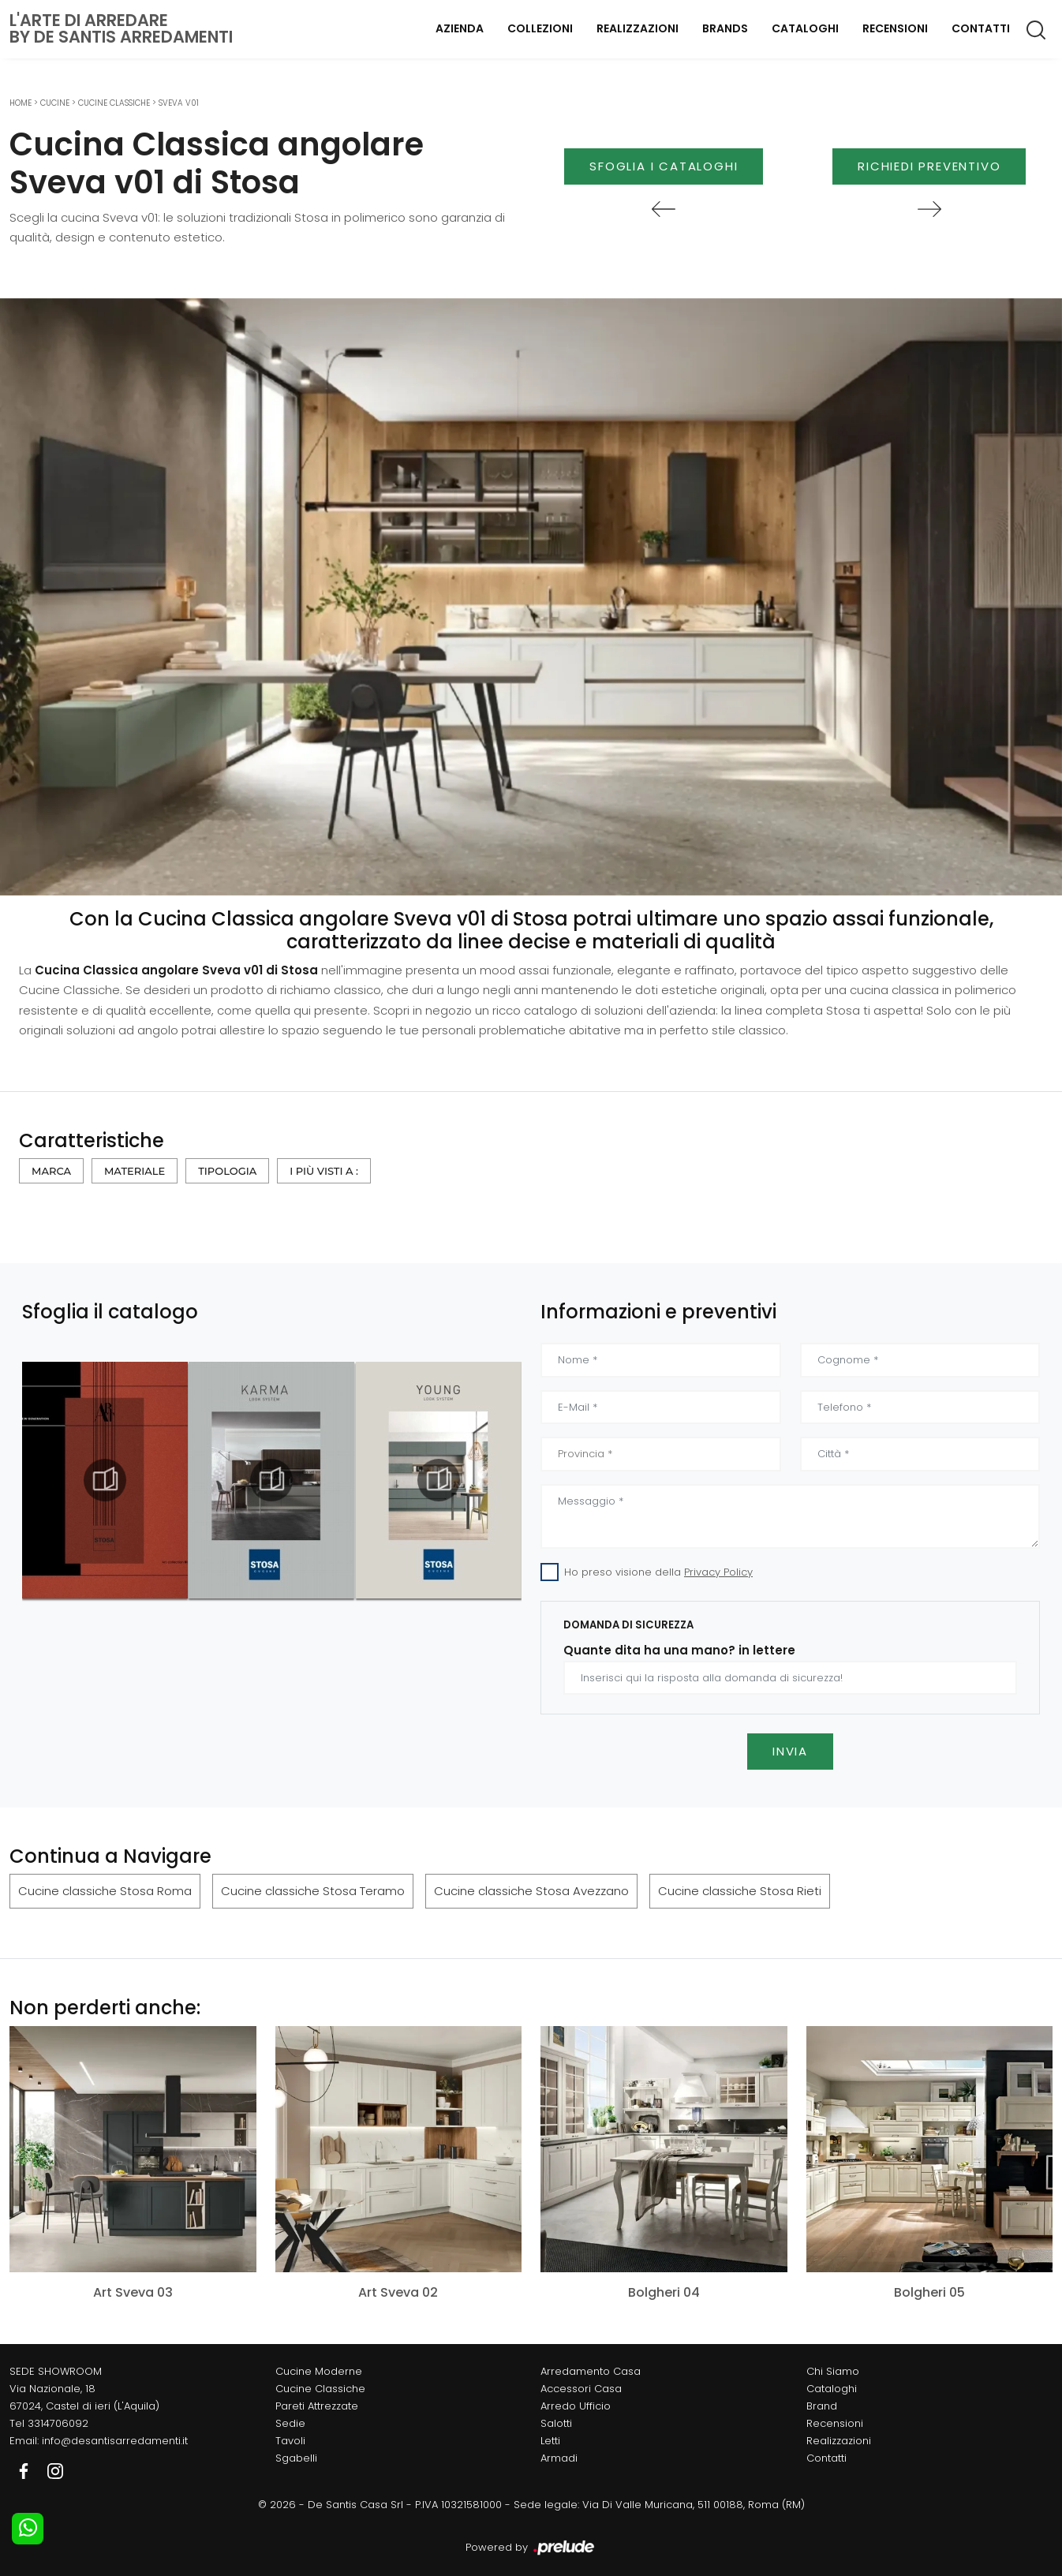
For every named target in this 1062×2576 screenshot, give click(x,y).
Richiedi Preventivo (929, 166)
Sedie (290, 2423)
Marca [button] (51, 1171)
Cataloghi (805, 28)
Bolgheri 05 (929, 2292)
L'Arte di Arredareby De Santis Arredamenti (121, 28)
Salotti (556, 2423)
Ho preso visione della (658, 1572)
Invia (790, 1751)
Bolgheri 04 (664, 2292)
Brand (821, 2405)
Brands (725, 28)
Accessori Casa (581, 2388)
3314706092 (58, 2423)
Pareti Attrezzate (316, 2405)
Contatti (981, 28)
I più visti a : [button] (324, 1171)
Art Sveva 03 (133, 2292)
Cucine (54, 103)
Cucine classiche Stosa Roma (105, 1890)
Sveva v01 (179, 103)
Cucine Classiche (114, 103)
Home (20, 103)
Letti (550, 2440)
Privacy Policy (718, 1572)
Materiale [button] (134, 1171)
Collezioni (540, 28)
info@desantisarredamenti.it (115, 2440)
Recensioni (895, 28)
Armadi (559, 2458)
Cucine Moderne (318, 2371)
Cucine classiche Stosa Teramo (313, 1890)
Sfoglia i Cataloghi (663, 166)
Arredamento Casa (590, 2371)
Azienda (460, 28)
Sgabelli (296, 2458)
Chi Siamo (832, 2371)
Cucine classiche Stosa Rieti (739, 1890)
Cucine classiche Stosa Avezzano (531, 1890)
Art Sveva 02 (398, 2292)
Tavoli (290, 2440)
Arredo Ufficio (575, 2405)
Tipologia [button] (227, 1171)
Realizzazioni (637, 28)
